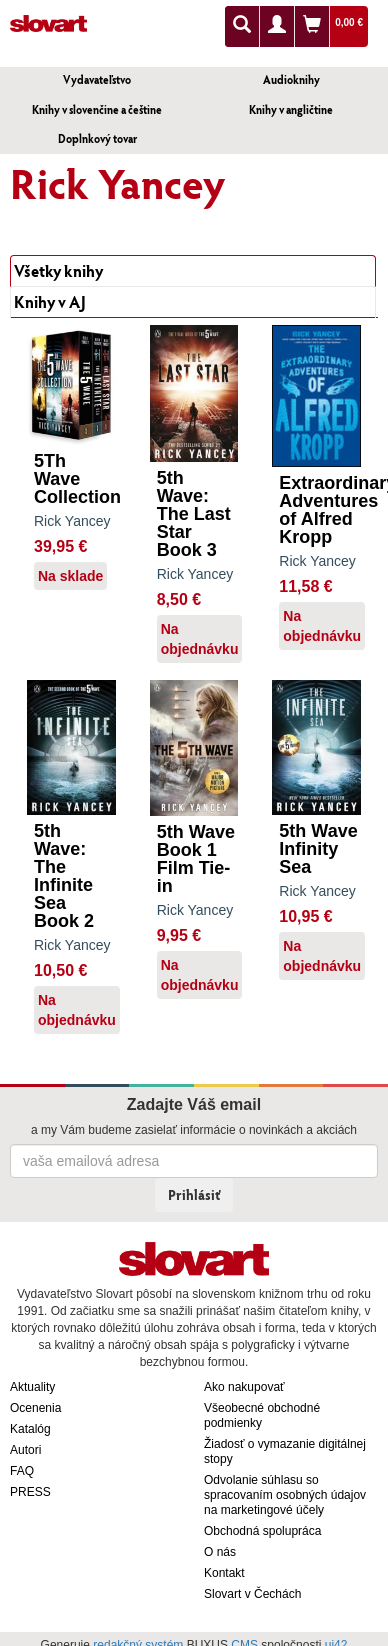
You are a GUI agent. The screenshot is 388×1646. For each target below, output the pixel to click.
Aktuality (32, 1387)
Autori (25, 1450)
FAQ (22, 1471)
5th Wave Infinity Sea (318, 849)
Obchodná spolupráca (262, 1531)
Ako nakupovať (244, 1387)
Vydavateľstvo (97, 79)
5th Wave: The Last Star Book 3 (194, 514)
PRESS (30, 1492)
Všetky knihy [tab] (58, 270)
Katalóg (30, 1429)
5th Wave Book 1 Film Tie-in (196, 859)
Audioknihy (291, 79)
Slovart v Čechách (252, 1594)
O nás (220, 1552)
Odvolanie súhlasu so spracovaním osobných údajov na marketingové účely (285, 1495)
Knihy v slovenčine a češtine (97, 109)
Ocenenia (35, 1408)
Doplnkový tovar (97, 138)
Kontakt (224, 1573)
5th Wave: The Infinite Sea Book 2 (64, 876)
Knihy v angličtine (291, 109)
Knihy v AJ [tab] (50, 301)
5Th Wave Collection (77, 479)
